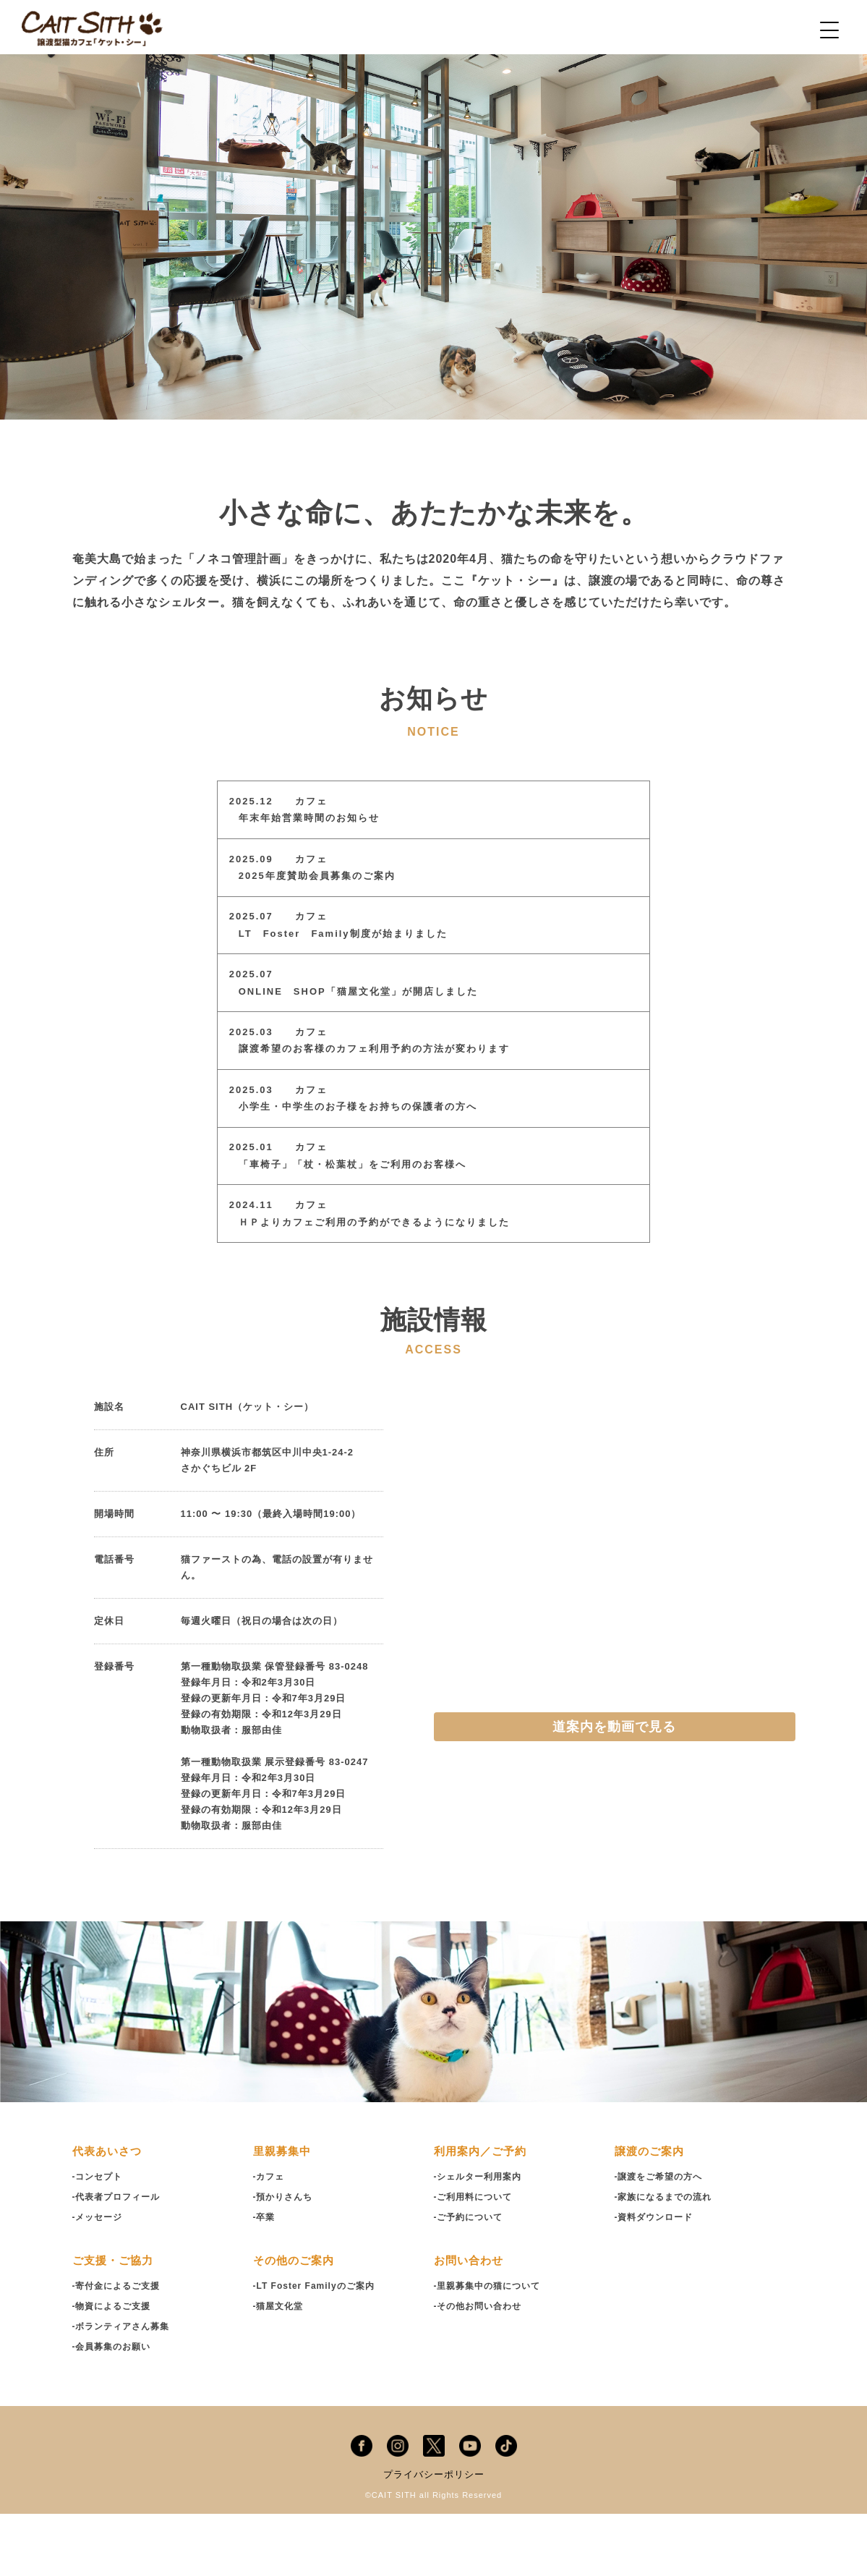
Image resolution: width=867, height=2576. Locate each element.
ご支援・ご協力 (115, 2322)
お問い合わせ (471, 2322)
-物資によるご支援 (114, 2368)
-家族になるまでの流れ (667, 2258)
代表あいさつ (109, 2213)
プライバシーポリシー (434, 2536)
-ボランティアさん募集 (124, 2388)
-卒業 (265, 2279)
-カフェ (270, 2238)
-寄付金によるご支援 (119, 2347)
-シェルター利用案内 (481, 2238)
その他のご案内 (296, 2322)
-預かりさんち (285, 2258)
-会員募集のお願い (114, 2408)
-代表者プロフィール (119, 2258)
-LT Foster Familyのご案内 (318, 2347)
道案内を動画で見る (614, 1789)
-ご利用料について (476, 2258)
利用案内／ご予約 (483, 2213)
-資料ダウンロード (657, 2279)
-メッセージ (99, 2279)
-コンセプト (99, 2238)
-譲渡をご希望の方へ (662, 2238)
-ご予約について (471, 2279)
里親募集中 (284, 2213)
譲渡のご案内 (651, 2213)
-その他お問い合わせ (481, 2368)
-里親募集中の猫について (491, 2347)
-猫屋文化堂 (280, 2368)
